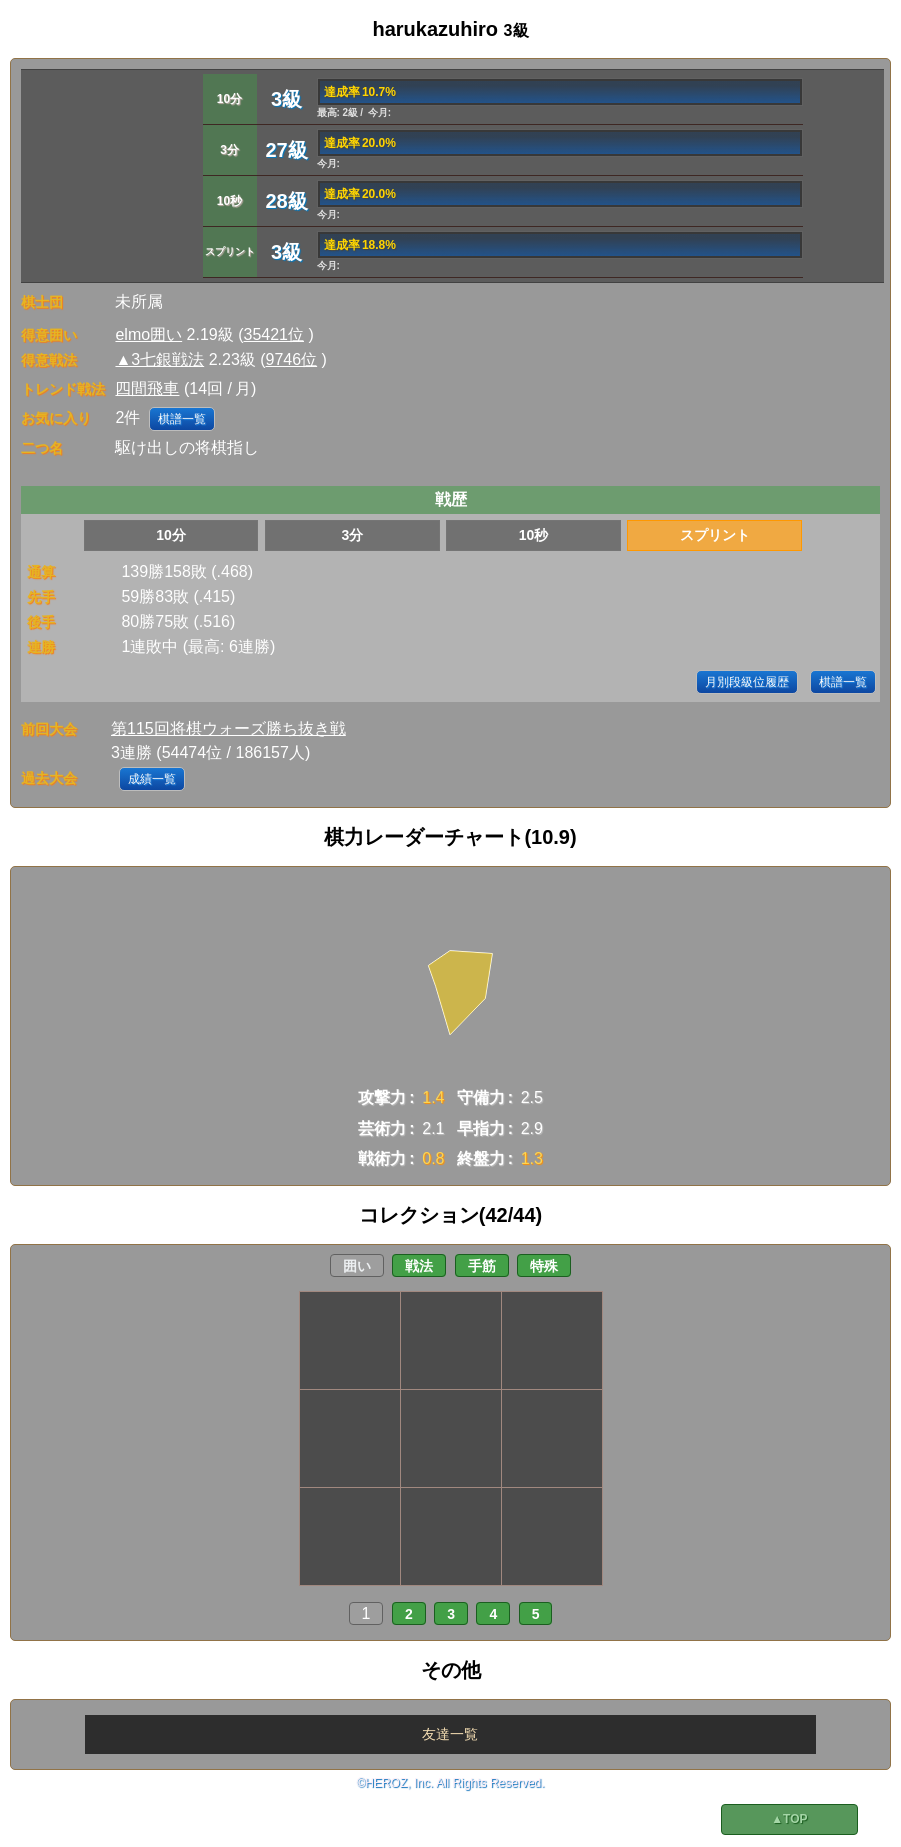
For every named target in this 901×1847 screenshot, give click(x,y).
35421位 (274, 334)
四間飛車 (147, 388)
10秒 (534, 535)
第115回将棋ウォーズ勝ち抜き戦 (228, 728)
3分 (352, 535)
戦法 (419, 1266)
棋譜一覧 (182, 419)
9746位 (292, 359)
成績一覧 (152, 779)
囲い (357, 1266)
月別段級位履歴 (747, 682)
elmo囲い (148, 334)
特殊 (544, 1266)
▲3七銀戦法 (159, 359)
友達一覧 (450, 1734)
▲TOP (789, 1819)
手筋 (482, 1266)
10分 (171, 535)
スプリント (715, 535)
